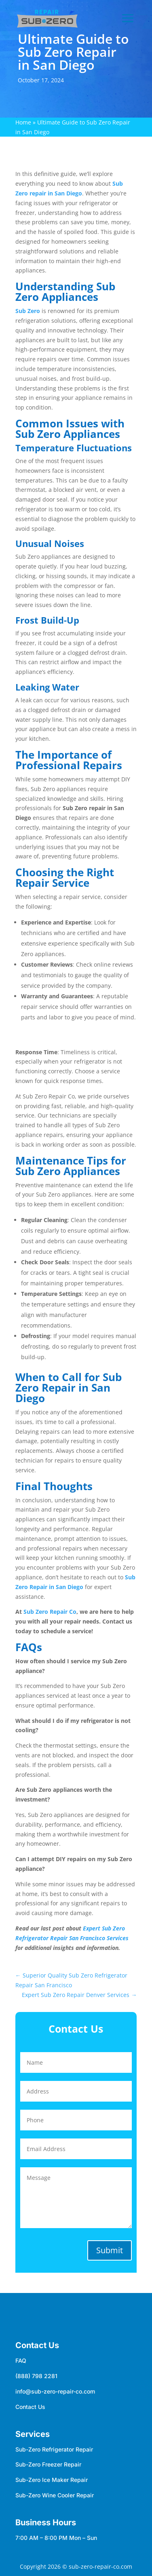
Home (23, 122)
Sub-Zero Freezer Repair (48, 2464)
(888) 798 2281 (36, 2375)
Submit (109, 2250)
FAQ (20, 2360)
